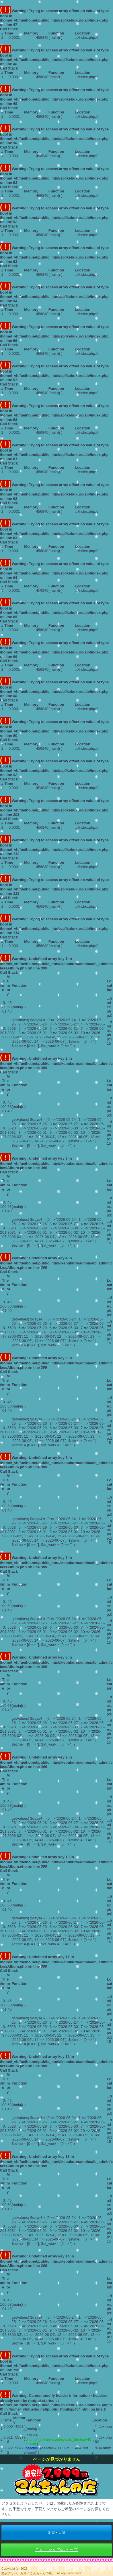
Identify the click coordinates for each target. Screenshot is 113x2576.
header (31, 2448)
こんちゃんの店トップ (56, 2549)
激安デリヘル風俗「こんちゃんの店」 (28, 2573)
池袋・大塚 (56, 2533)
